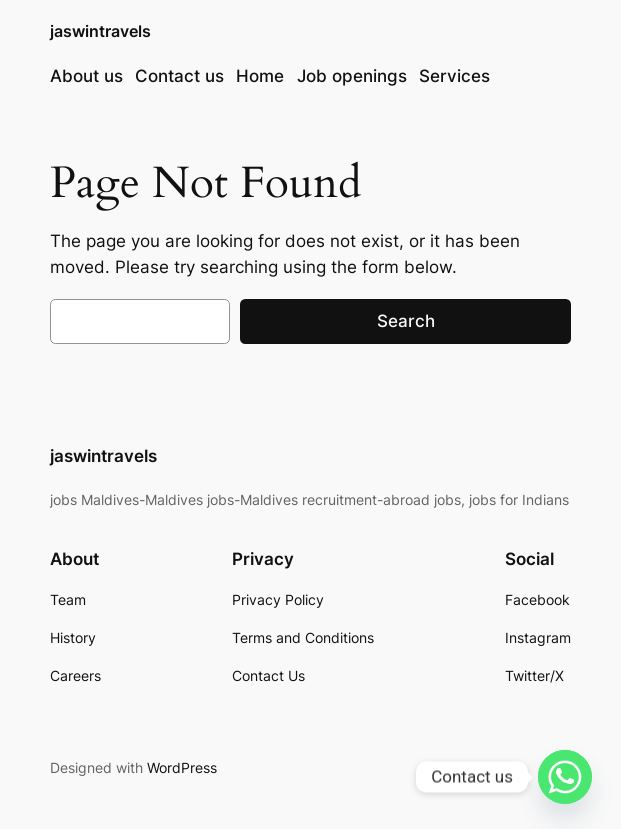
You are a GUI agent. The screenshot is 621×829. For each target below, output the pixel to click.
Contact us (179, 76)
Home (260, 76)
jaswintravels (100, 31)
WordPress (182, 767)
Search (406, 321)
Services (454, 76)
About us (86, 76)
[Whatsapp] (565, 777)
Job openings (352, 76)
